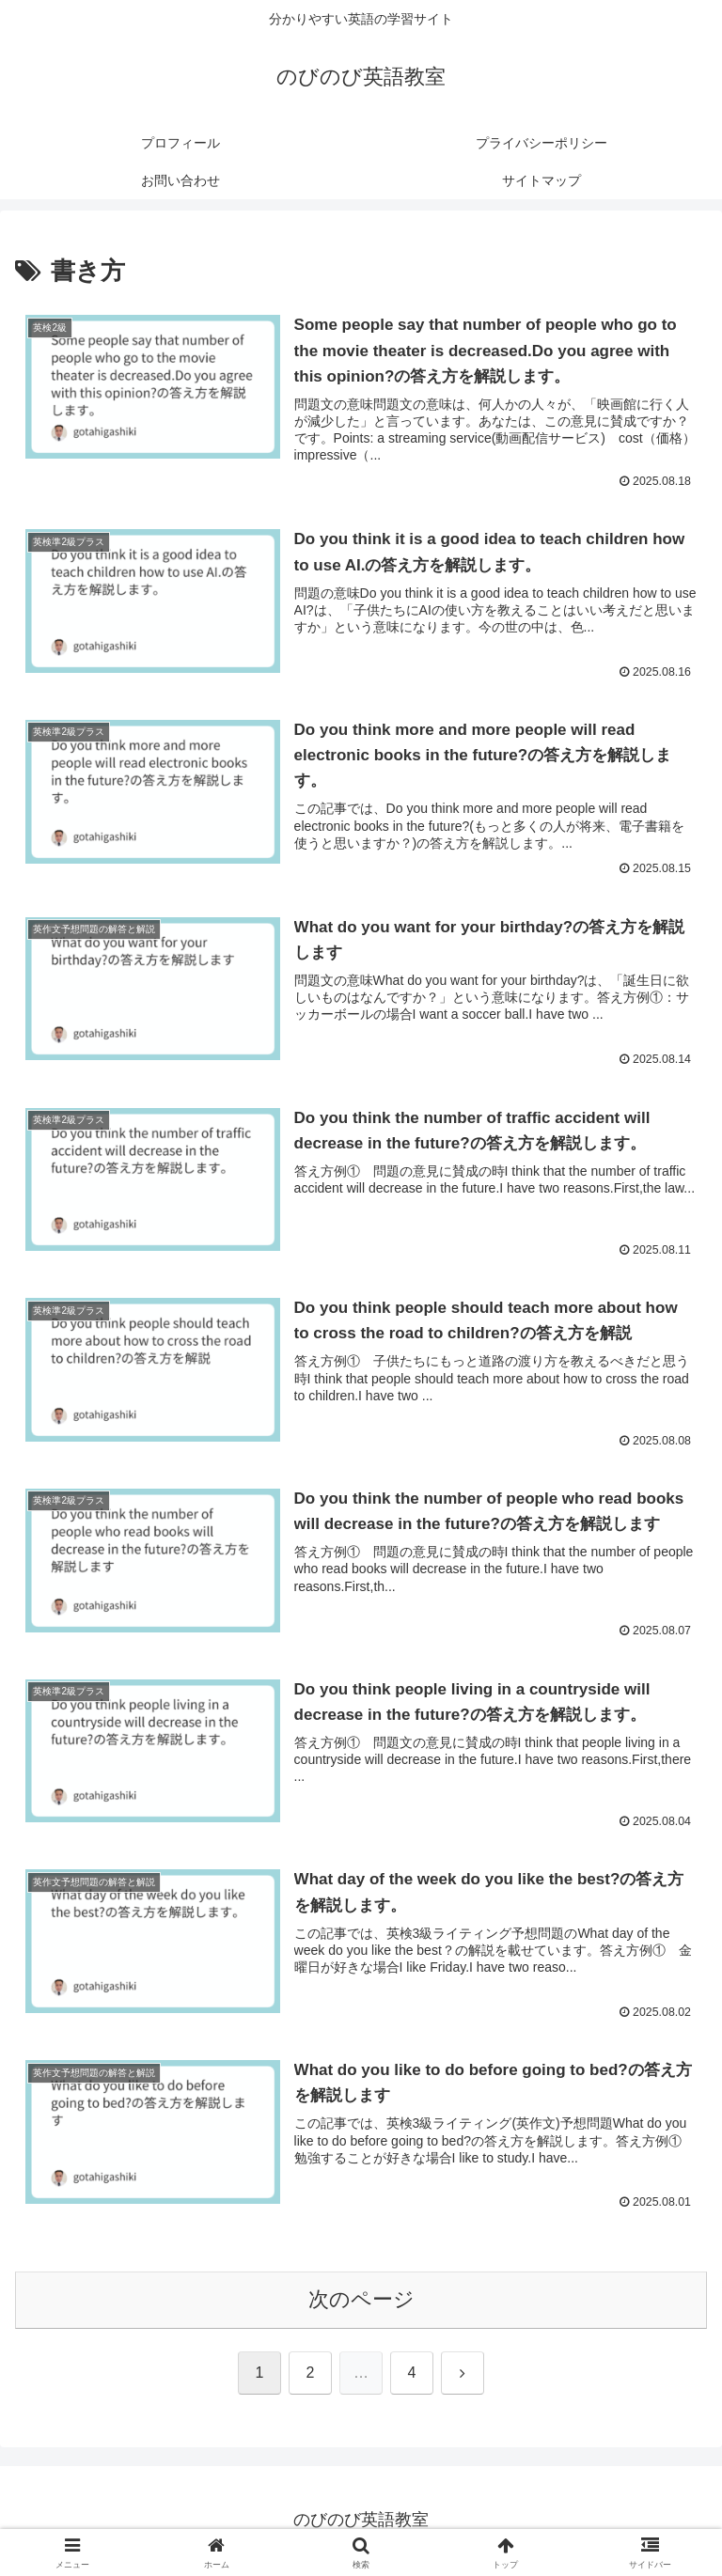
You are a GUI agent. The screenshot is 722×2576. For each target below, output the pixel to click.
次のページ (361, 2301)
